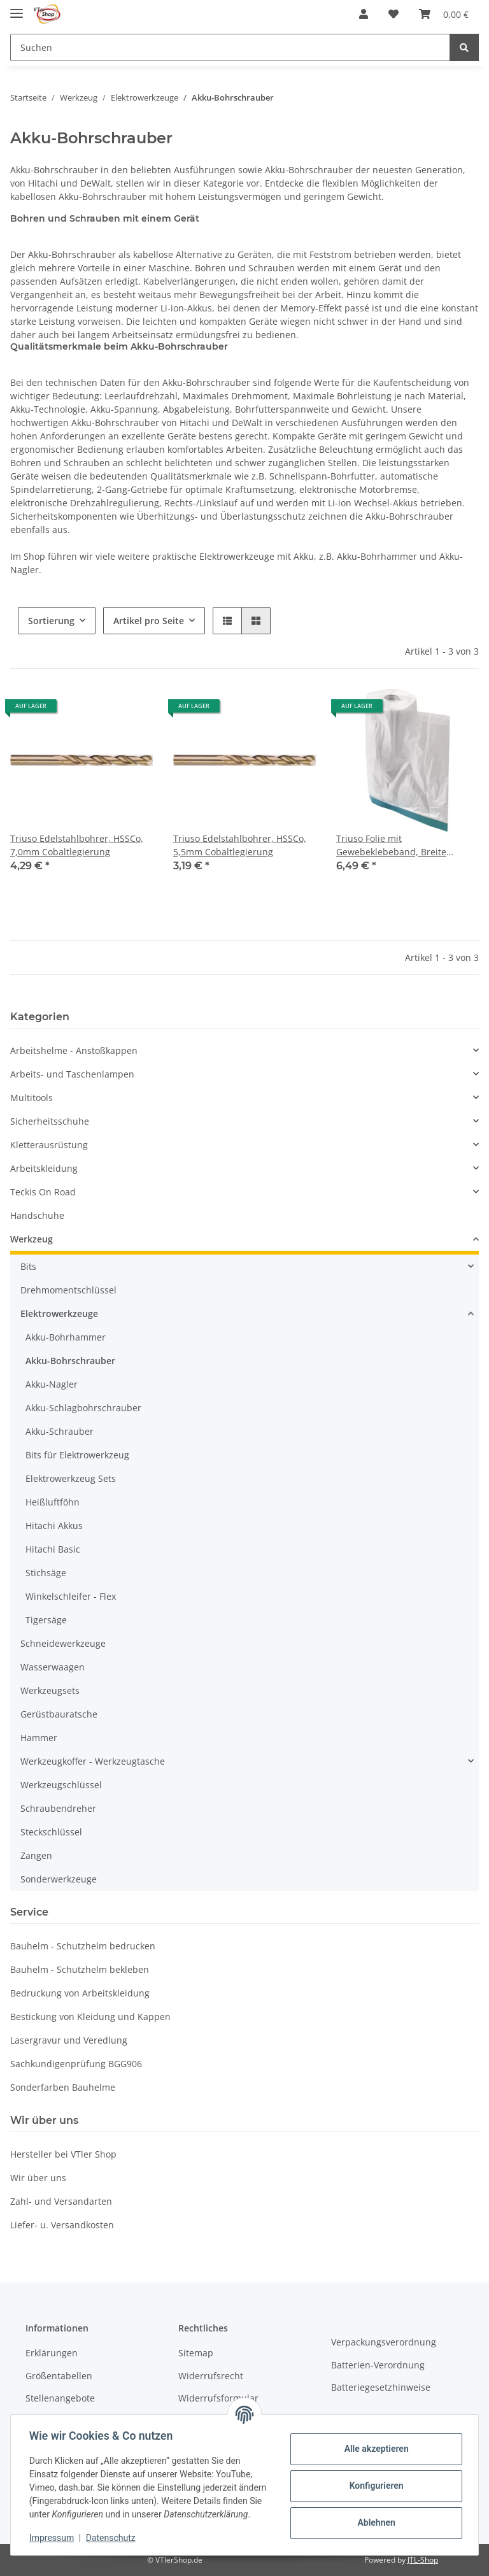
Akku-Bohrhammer (65, 1337)
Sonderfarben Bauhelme (62, 2087)
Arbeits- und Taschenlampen (72, 1074)
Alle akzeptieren (374, 2442)
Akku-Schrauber (59, 1431)
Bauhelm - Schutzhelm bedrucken (82, 1946)
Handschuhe (37, 1215)
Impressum (53, 2538)
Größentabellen (58, 2376)
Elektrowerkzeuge (59, 1313)
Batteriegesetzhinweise (380, 2387)
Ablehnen (374, 2516)
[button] (363, 14)
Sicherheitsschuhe (49, 1121)
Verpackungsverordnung (383, 2342)
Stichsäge (45, 1573)
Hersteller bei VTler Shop (63, 2154)
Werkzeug (31, 1239)
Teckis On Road (43, 1192)
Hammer (38, 1738)
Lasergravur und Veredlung (68, 2040)
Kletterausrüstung (49, 1145)
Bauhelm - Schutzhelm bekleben (79, 1969)
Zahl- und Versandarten (61, 2201)
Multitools (31, 1098)
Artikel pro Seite (148, 621)
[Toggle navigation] (16, 8)
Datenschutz (113, 2538)
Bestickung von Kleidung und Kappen (90, 2016)
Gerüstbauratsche (58, 1714)
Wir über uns (38, 2178)
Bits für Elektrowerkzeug (77, 1455)
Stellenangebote (60, 2398)
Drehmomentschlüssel (68, 1290)
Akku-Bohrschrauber (70, 1361)
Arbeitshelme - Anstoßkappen (74, 1050)
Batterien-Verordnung (378, 2365)
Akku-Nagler (51, 1384)
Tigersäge (46, 1620)
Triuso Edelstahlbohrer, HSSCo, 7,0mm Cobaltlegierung (76, 845)
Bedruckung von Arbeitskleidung (80, 1993)
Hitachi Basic (52, 1549)
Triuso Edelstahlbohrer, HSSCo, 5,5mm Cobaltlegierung (239, 845)
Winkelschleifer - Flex (70, 1596)
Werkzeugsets (50, 1690)
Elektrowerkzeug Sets (70, 1478)
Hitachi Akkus (54, 1525)
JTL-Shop (423, 2559)
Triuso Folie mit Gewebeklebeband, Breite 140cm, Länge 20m (391, 845)
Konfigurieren (374, 2479)
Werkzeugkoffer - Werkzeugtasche (92, 1761)
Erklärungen (51, 2353)
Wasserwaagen (52, 1667)
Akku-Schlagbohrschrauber (83, 1408)
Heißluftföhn (52, 1502)
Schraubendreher (58, 1808)
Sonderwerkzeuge (58, 1879)
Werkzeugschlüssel (61, 1785)
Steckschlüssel (51, 1832)
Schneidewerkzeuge (63, 1643)
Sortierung (51, 621)
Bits (28, 1266)
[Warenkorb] (444, 14)
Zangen (36, 1855)
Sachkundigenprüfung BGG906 (76, 2064)
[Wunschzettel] (393, 14)
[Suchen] (230, 47)
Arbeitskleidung (44, 1168)
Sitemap (195, 2353)
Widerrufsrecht (210, 2376)
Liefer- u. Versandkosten (62, 2225)
